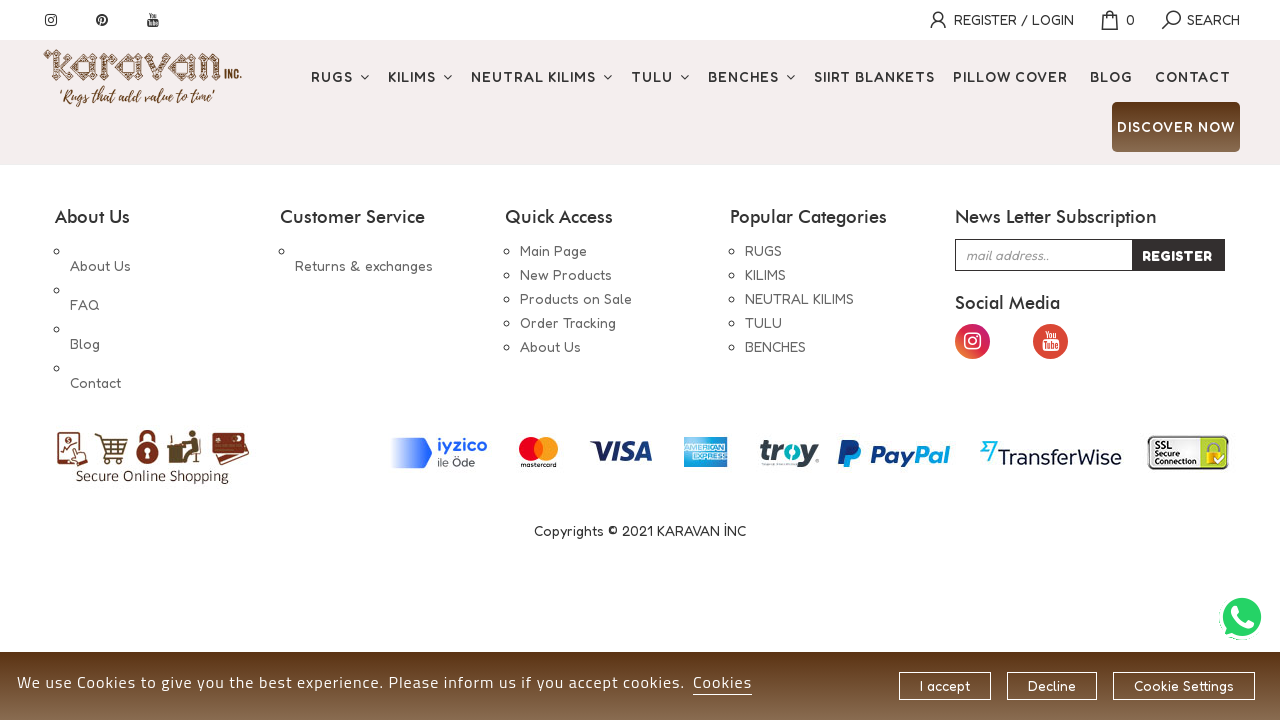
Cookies (722, 682)
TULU (652, 76)
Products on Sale (576, 298)
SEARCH (1199, 19)
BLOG (1111, 76)
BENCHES (743, 76)
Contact (95, 322)
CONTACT (1193, 76)
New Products (566, 274)
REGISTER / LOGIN (1000, 19)
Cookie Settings (1184, 685)
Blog (85, 298)
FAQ (84, 274)
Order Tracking (568, 322)
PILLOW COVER (1010, 76)
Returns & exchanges (364, 250)
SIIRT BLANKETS (874, 76)
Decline (1052, 685)
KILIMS (412, 76)
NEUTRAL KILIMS (533, 76)
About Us (100, 250)
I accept (945, 685)
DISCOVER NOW (1176, 126)
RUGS (332, 76)
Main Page (553, 250)
